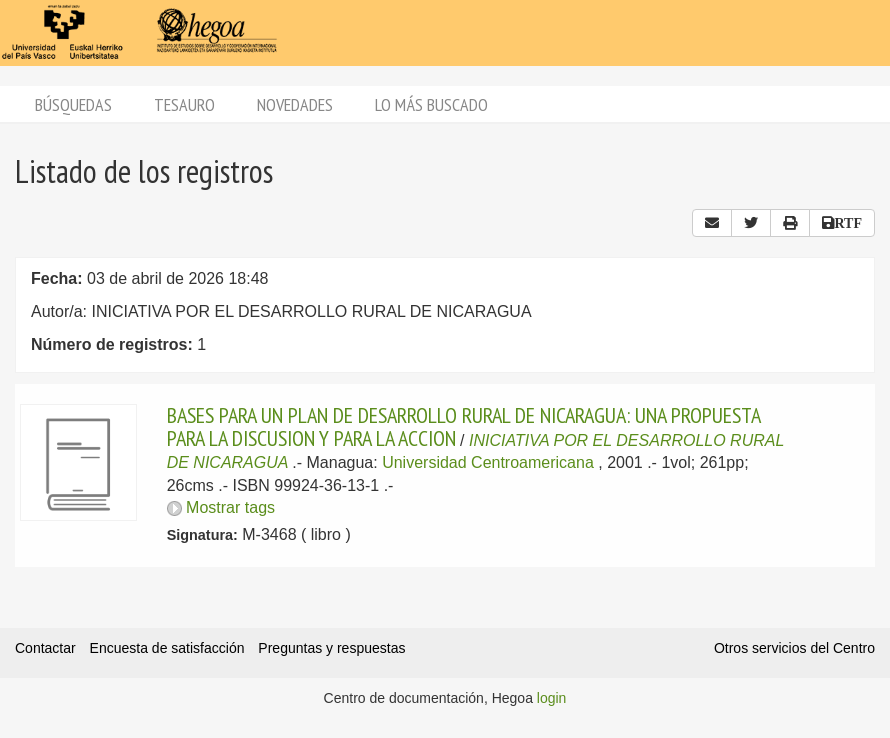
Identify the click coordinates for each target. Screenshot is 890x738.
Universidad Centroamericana (488, 462)
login (552, 698)
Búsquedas (73, 104)
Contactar (45, 648)
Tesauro (184, 104)
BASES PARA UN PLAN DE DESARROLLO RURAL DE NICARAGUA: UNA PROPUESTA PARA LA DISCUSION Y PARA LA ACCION (463, 426)
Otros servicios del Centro (794, 648)
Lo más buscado (431, 104)
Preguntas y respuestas (331, 648)
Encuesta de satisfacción (167, 648)
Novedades (295, 104)
